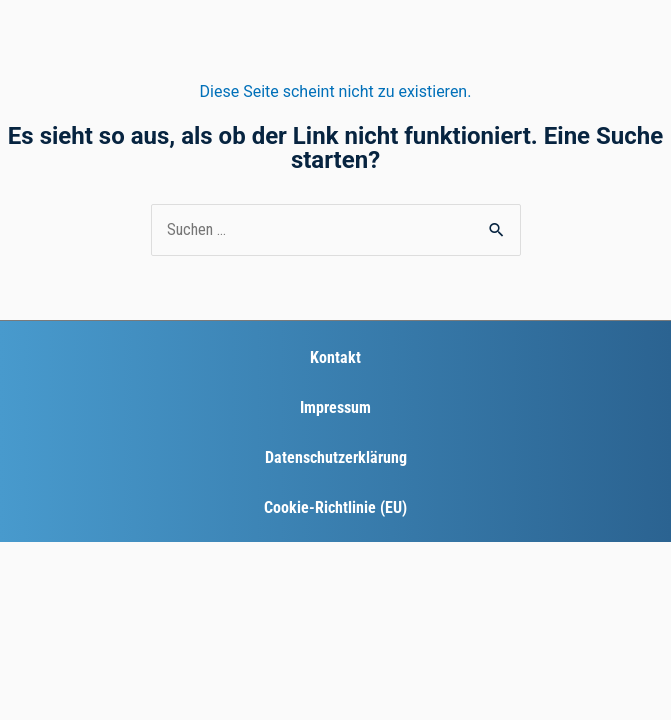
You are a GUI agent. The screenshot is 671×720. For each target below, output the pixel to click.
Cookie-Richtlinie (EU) (335, 507)
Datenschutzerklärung (336, 457)
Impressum (335, 407)
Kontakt (335, 357)
